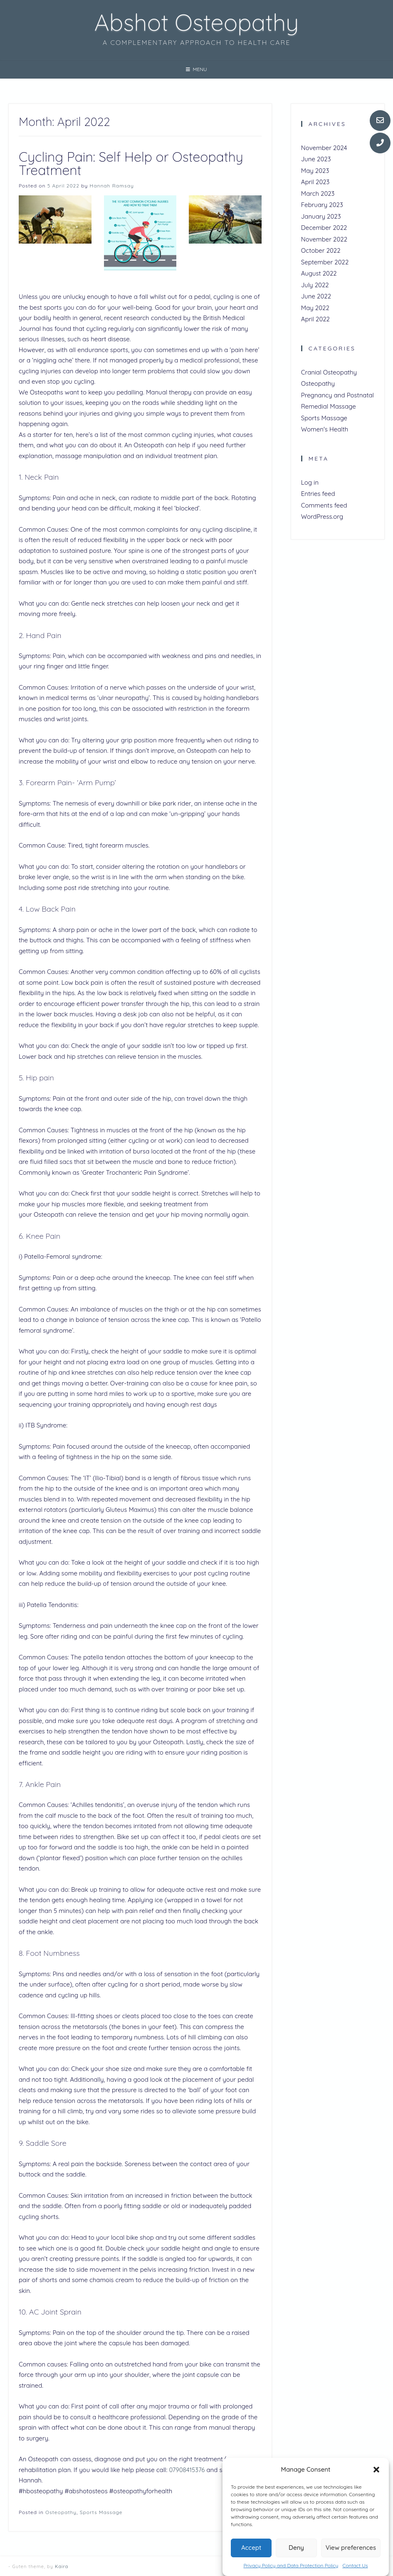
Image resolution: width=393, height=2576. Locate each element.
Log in (310, 482)
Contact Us (355, 2565)
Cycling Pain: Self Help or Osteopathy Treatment (131, 163)
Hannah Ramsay (112, 185)
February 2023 (322, 205)
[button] (376, 2469)
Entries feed (318, 494)
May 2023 (315, 171)
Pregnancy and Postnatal (337, 395)
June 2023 (316, 159)
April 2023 (315, 182)
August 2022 (319, 273)
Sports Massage (101, 2512)
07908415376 (187, 2470)
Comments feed (324, 505)
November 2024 (324, 148)
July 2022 (315, 285)
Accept (251, 2547)
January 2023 (321, 216)
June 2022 (316, 296)
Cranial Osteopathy (329, 372)
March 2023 (318, 193)
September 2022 (325, 262)
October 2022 (321, 250)
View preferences (351, 2547)
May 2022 (315, 308)
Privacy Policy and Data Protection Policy (290, 2565)
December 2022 (324, 228)
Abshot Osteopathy (196, 22)
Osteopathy (61, 2512)
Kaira (61, 2566)
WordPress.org (322, 516)
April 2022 (315, 319)
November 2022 (324, 239)
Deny (296, 2547)
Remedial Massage (328, 406)
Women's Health (325, 429)
